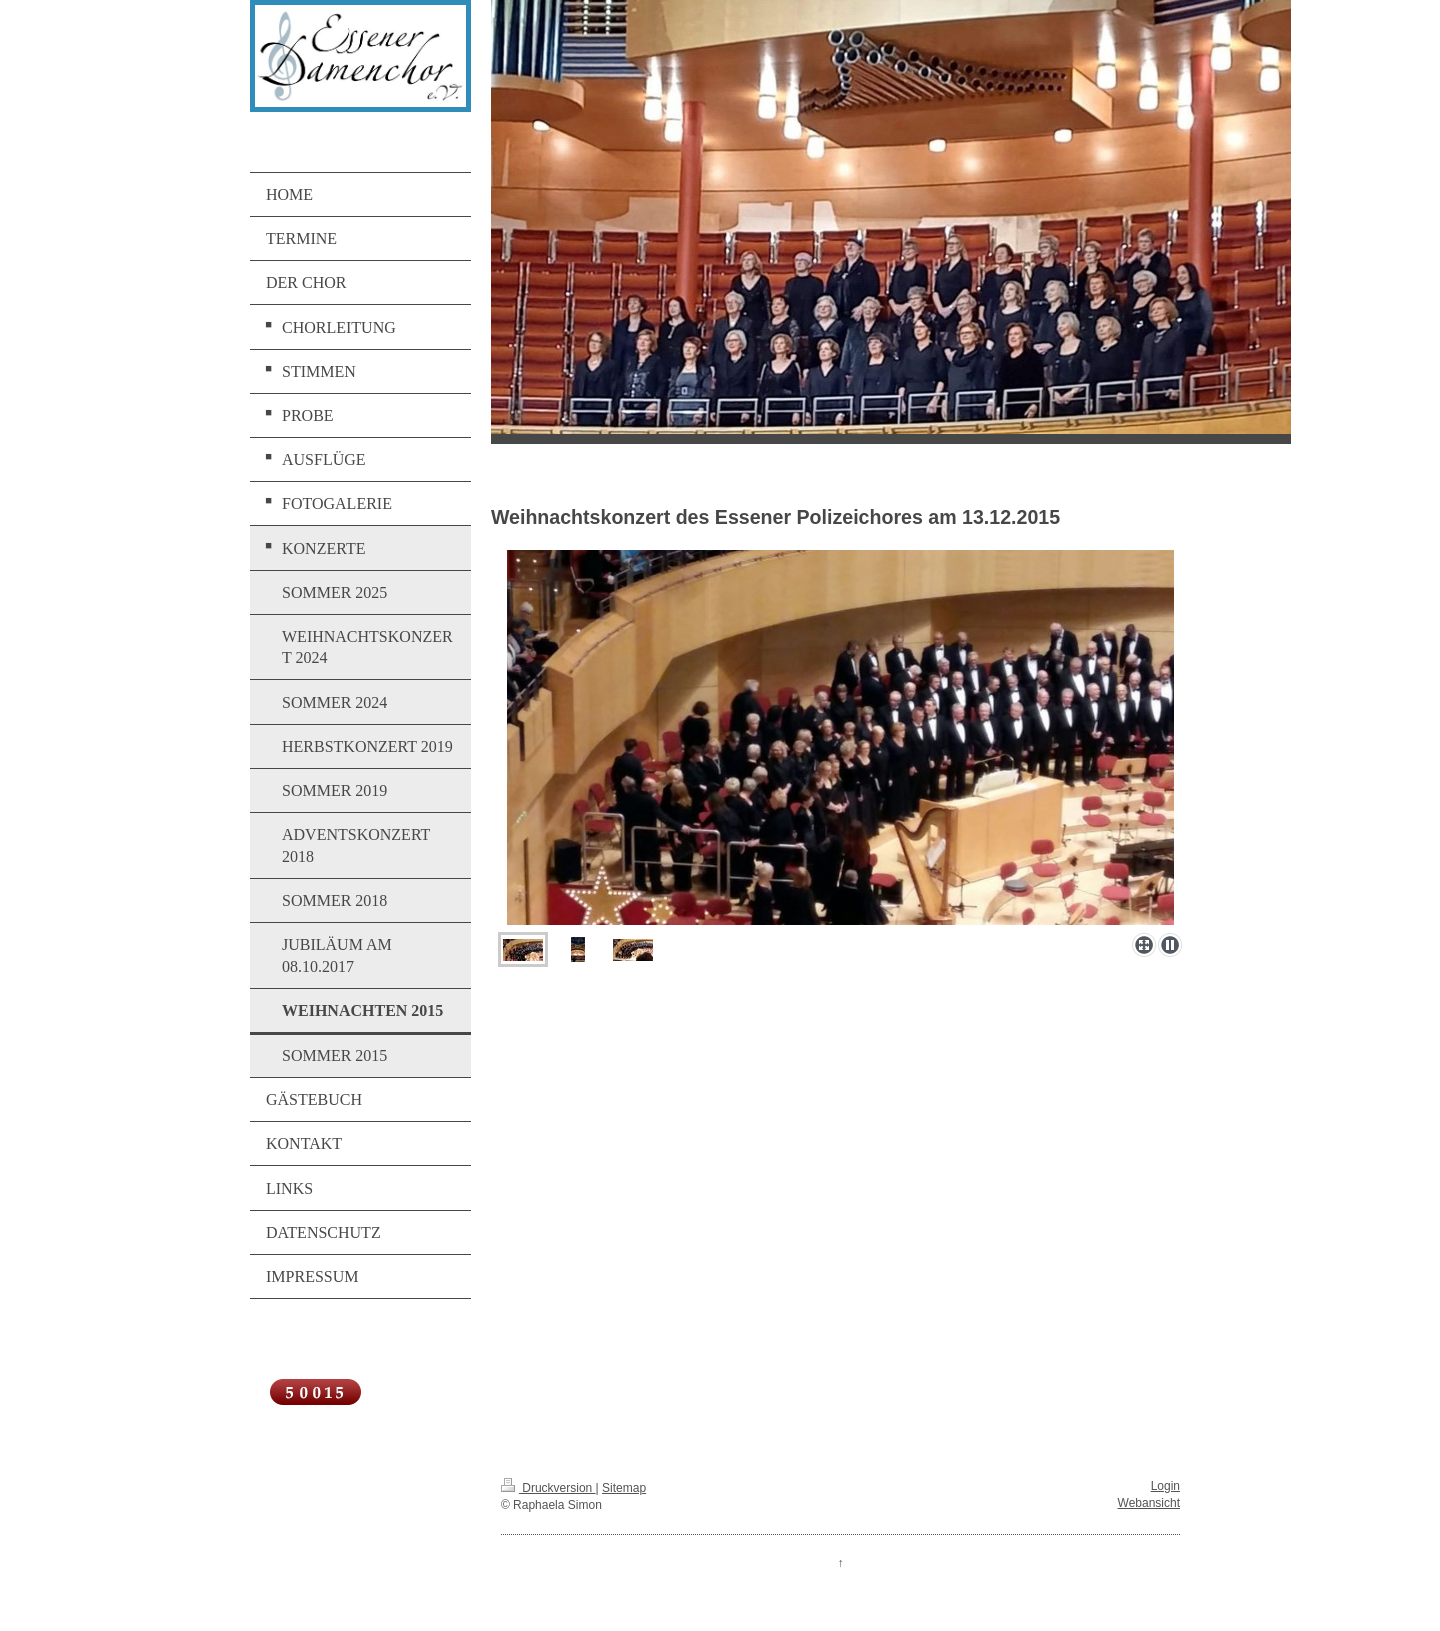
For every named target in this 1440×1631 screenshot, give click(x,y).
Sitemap (624, 1488)
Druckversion (548, 1488)
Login (1165, 1486)
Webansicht (1149, 1503)
